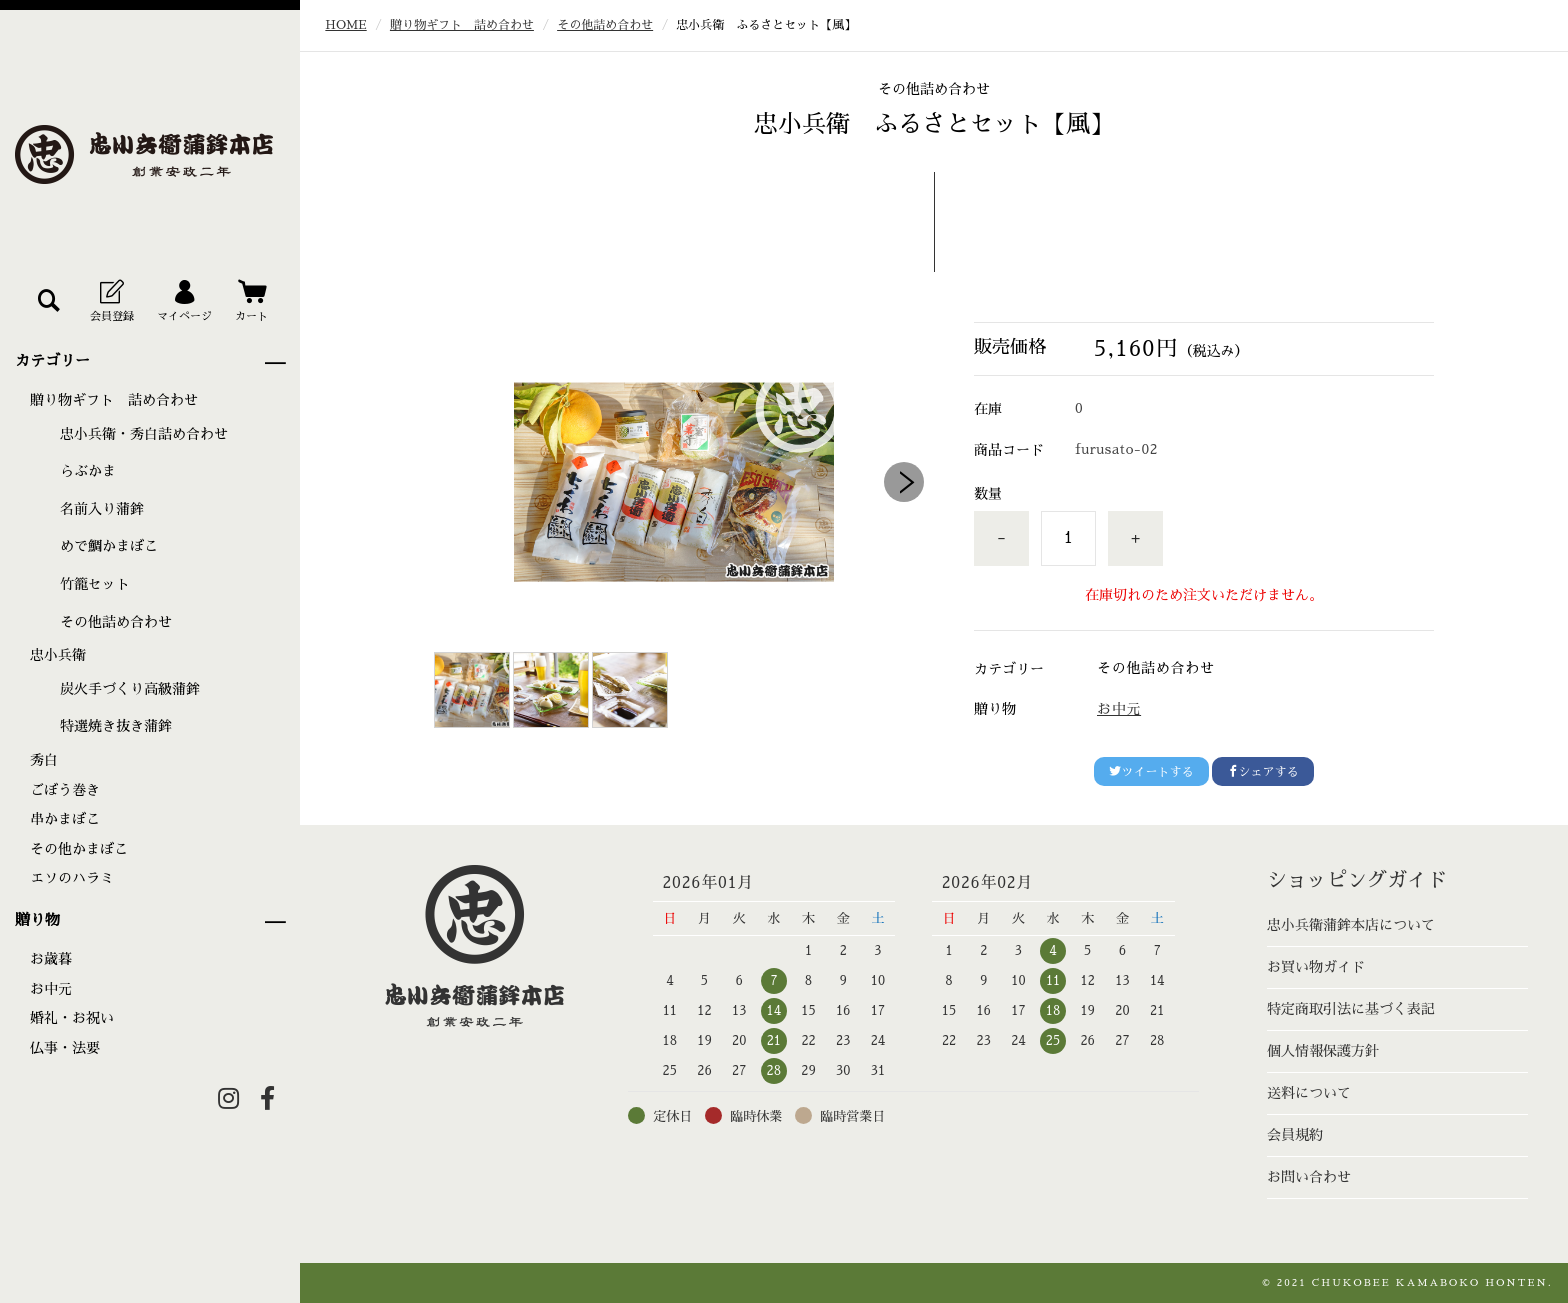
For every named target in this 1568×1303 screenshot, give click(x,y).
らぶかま (88, 471)
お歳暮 (51, 959)
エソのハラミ (72, 878)
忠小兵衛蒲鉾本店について (1351, 925)
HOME (345, 25)
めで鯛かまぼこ (109, 546)
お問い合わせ (1309, 1177)
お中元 (51, 989)
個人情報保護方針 (1323, 1051)
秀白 (44, 760)
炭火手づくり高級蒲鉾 (130, 689)
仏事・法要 (65, 1048)
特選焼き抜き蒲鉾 (116, 726)
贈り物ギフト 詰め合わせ (114, 400)
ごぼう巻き (65, 790)
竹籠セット (95, 584)
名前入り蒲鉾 (102, 509)
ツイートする (1151, 771)
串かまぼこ (65, 819)
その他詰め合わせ (116, 622)
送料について (1309, 1093)
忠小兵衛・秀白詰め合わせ (144, 434)
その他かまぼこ (79, 849)
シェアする (1263, 771)
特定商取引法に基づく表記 (1351, 1009)
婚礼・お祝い (72, 1018)
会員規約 (1295, 1135)
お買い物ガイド (1316, 967)
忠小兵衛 (58, 655)
